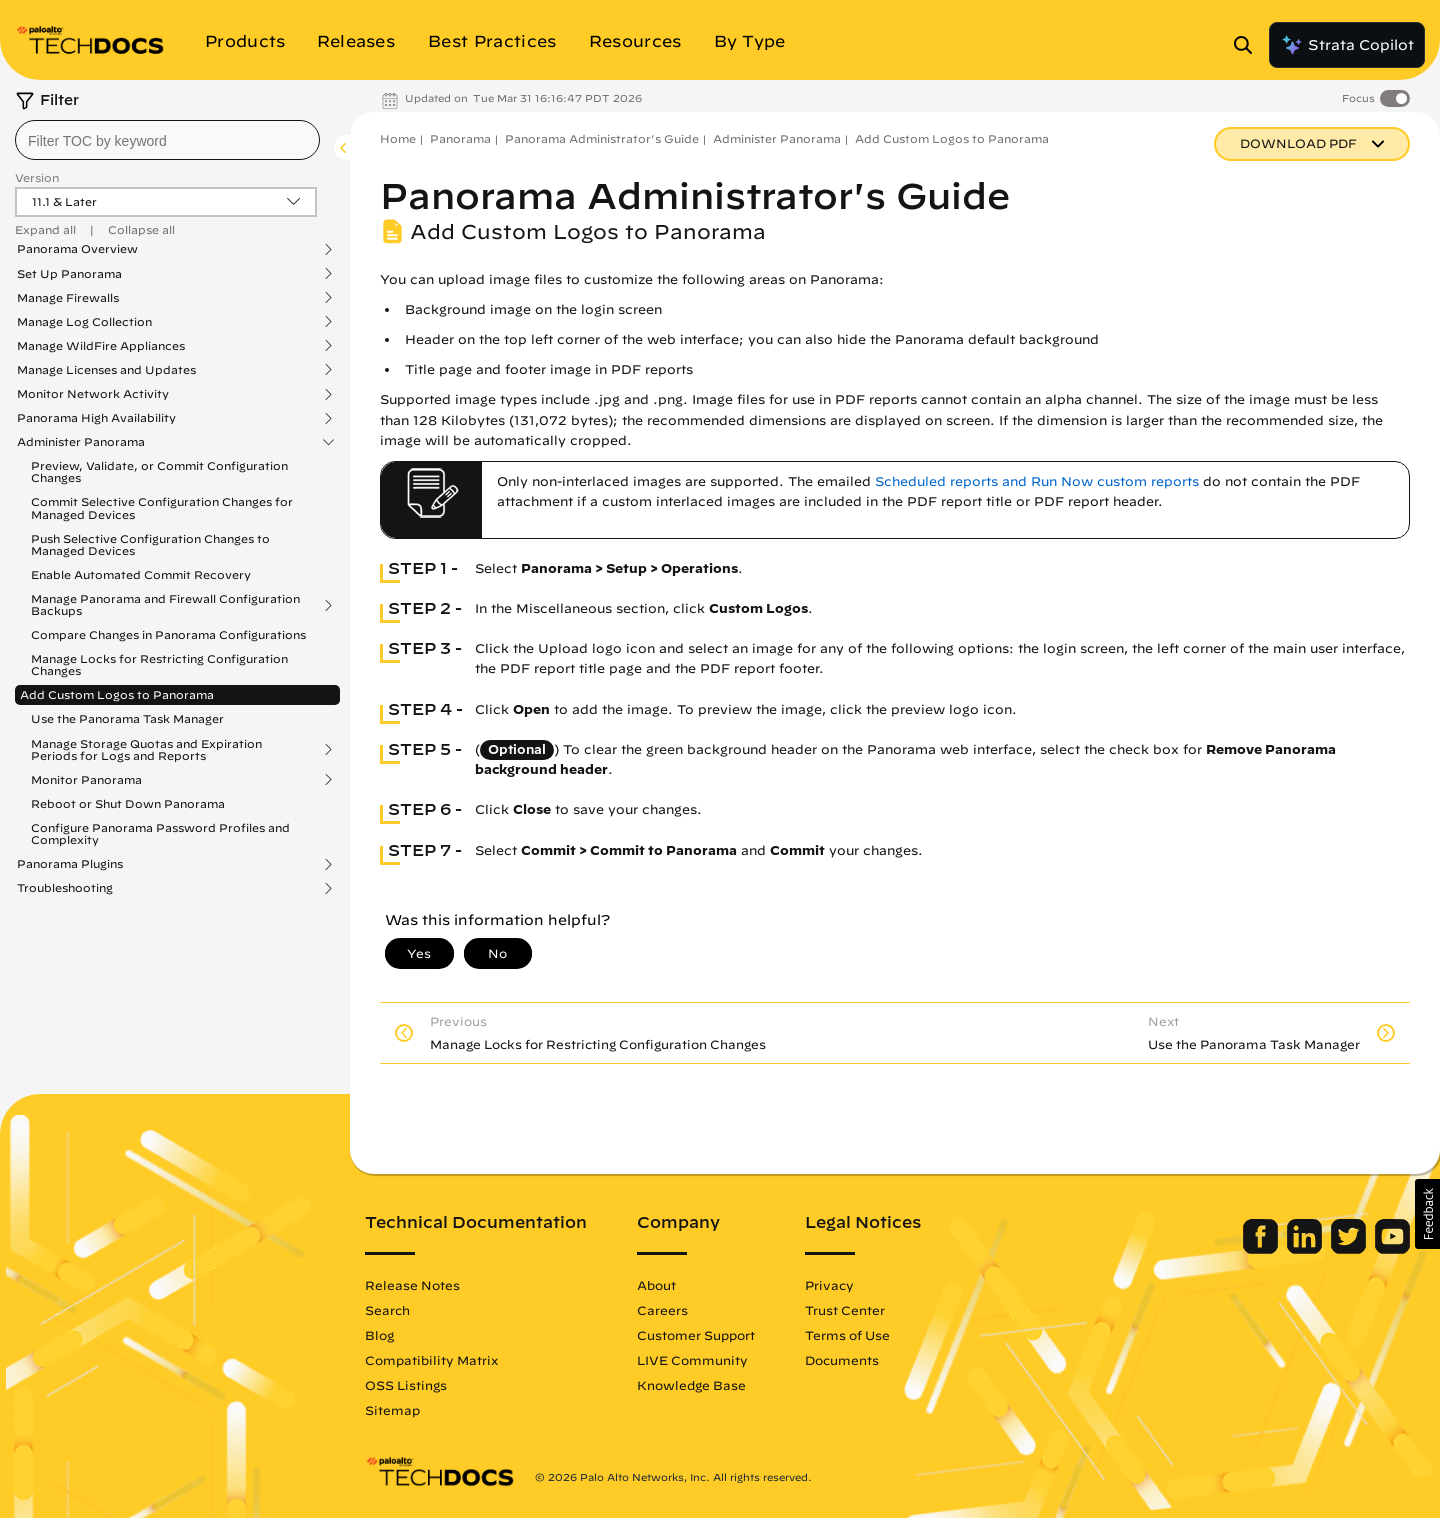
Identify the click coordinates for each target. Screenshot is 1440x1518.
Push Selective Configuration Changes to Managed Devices (150, 544)
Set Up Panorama (69, 274)
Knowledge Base (691, 1385)
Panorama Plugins (70, 864)
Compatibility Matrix (431, 1360)
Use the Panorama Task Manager (127, 718)
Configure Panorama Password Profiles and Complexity (160, 833)
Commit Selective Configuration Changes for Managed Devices (162, 507)
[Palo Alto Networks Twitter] (1350, 1249)
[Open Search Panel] (1249, 45)
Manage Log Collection (84, 322)
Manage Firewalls (68, 298)
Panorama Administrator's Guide (602, 138)
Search (387, 1310)
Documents (842, 1360)
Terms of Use (847, 1335)
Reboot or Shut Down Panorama (128, 803)
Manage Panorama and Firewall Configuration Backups (165, 605)
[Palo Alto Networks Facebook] (1262, 1249)
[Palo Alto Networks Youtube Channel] (1392, 1249)
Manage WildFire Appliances (101, 346)
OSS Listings (406, 1385)
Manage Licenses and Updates (106, 370)
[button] (1427, 1214)
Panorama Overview (77, 249)
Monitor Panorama (86, 780)
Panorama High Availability (96, 418)
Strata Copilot (1347, 45)
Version (37, 177)
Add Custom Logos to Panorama (117, 694)
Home (398, 138)
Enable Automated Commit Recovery (141, 574)
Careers (662, 1310)
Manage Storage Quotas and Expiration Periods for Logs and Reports (146, 750)
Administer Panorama (81, 442)
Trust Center (845, 1310)
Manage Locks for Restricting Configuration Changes (159, 664)
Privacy (829, 1285)
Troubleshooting (65, 888)
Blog (379, 1335)
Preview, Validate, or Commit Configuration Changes (159, 471)
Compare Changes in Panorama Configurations (168, 634)
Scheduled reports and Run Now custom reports (1037, 481)
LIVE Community (692, 1360)
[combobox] (167, 140)
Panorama (460, 138)
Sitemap (392, 1410)
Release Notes (412, 1285)
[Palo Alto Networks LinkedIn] (1306, 1249)
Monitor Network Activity (93, 394)
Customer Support (696, 1335)
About (656, 1285)
